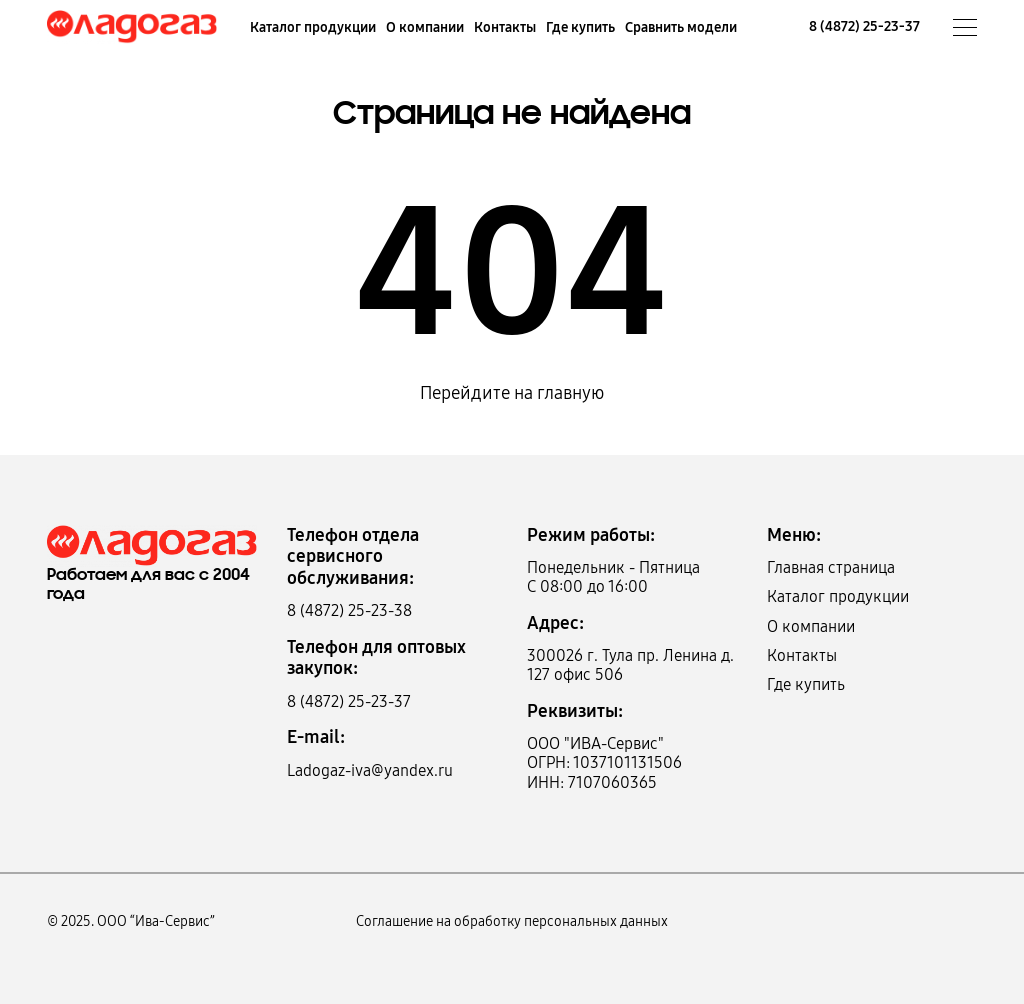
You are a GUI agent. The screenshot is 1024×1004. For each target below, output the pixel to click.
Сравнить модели (681, 27)
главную (570, 393)
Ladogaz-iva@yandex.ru (370, 770)
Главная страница (831, 567)
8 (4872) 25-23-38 (349, 610)
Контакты (505, 27)
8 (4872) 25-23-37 (864, 26)
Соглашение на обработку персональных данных (512, 921)
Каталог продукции (313, 27)
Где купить (580, 27)
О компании (425, 27)
